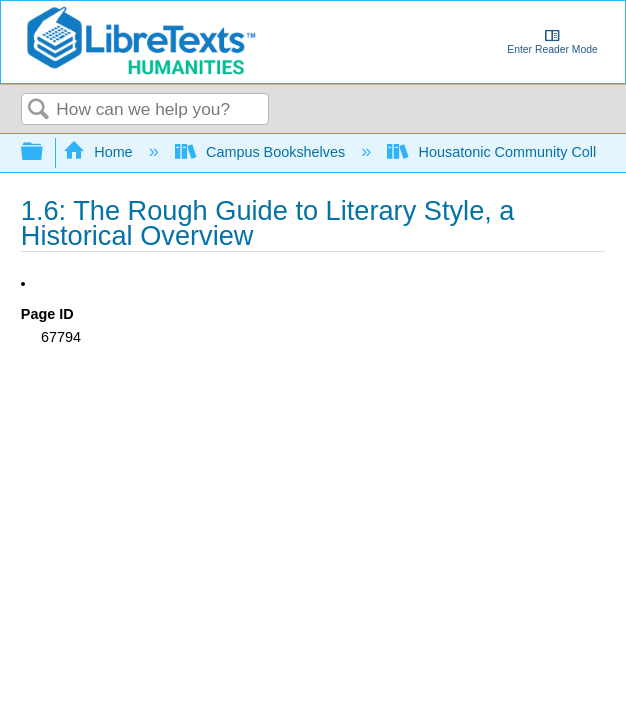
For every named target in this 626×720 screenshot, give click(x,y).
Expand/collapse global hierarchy (45, 152)
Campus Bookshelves (262, 152)
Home (100, 152)
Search (39, 110)
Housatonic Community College (505, 152)
